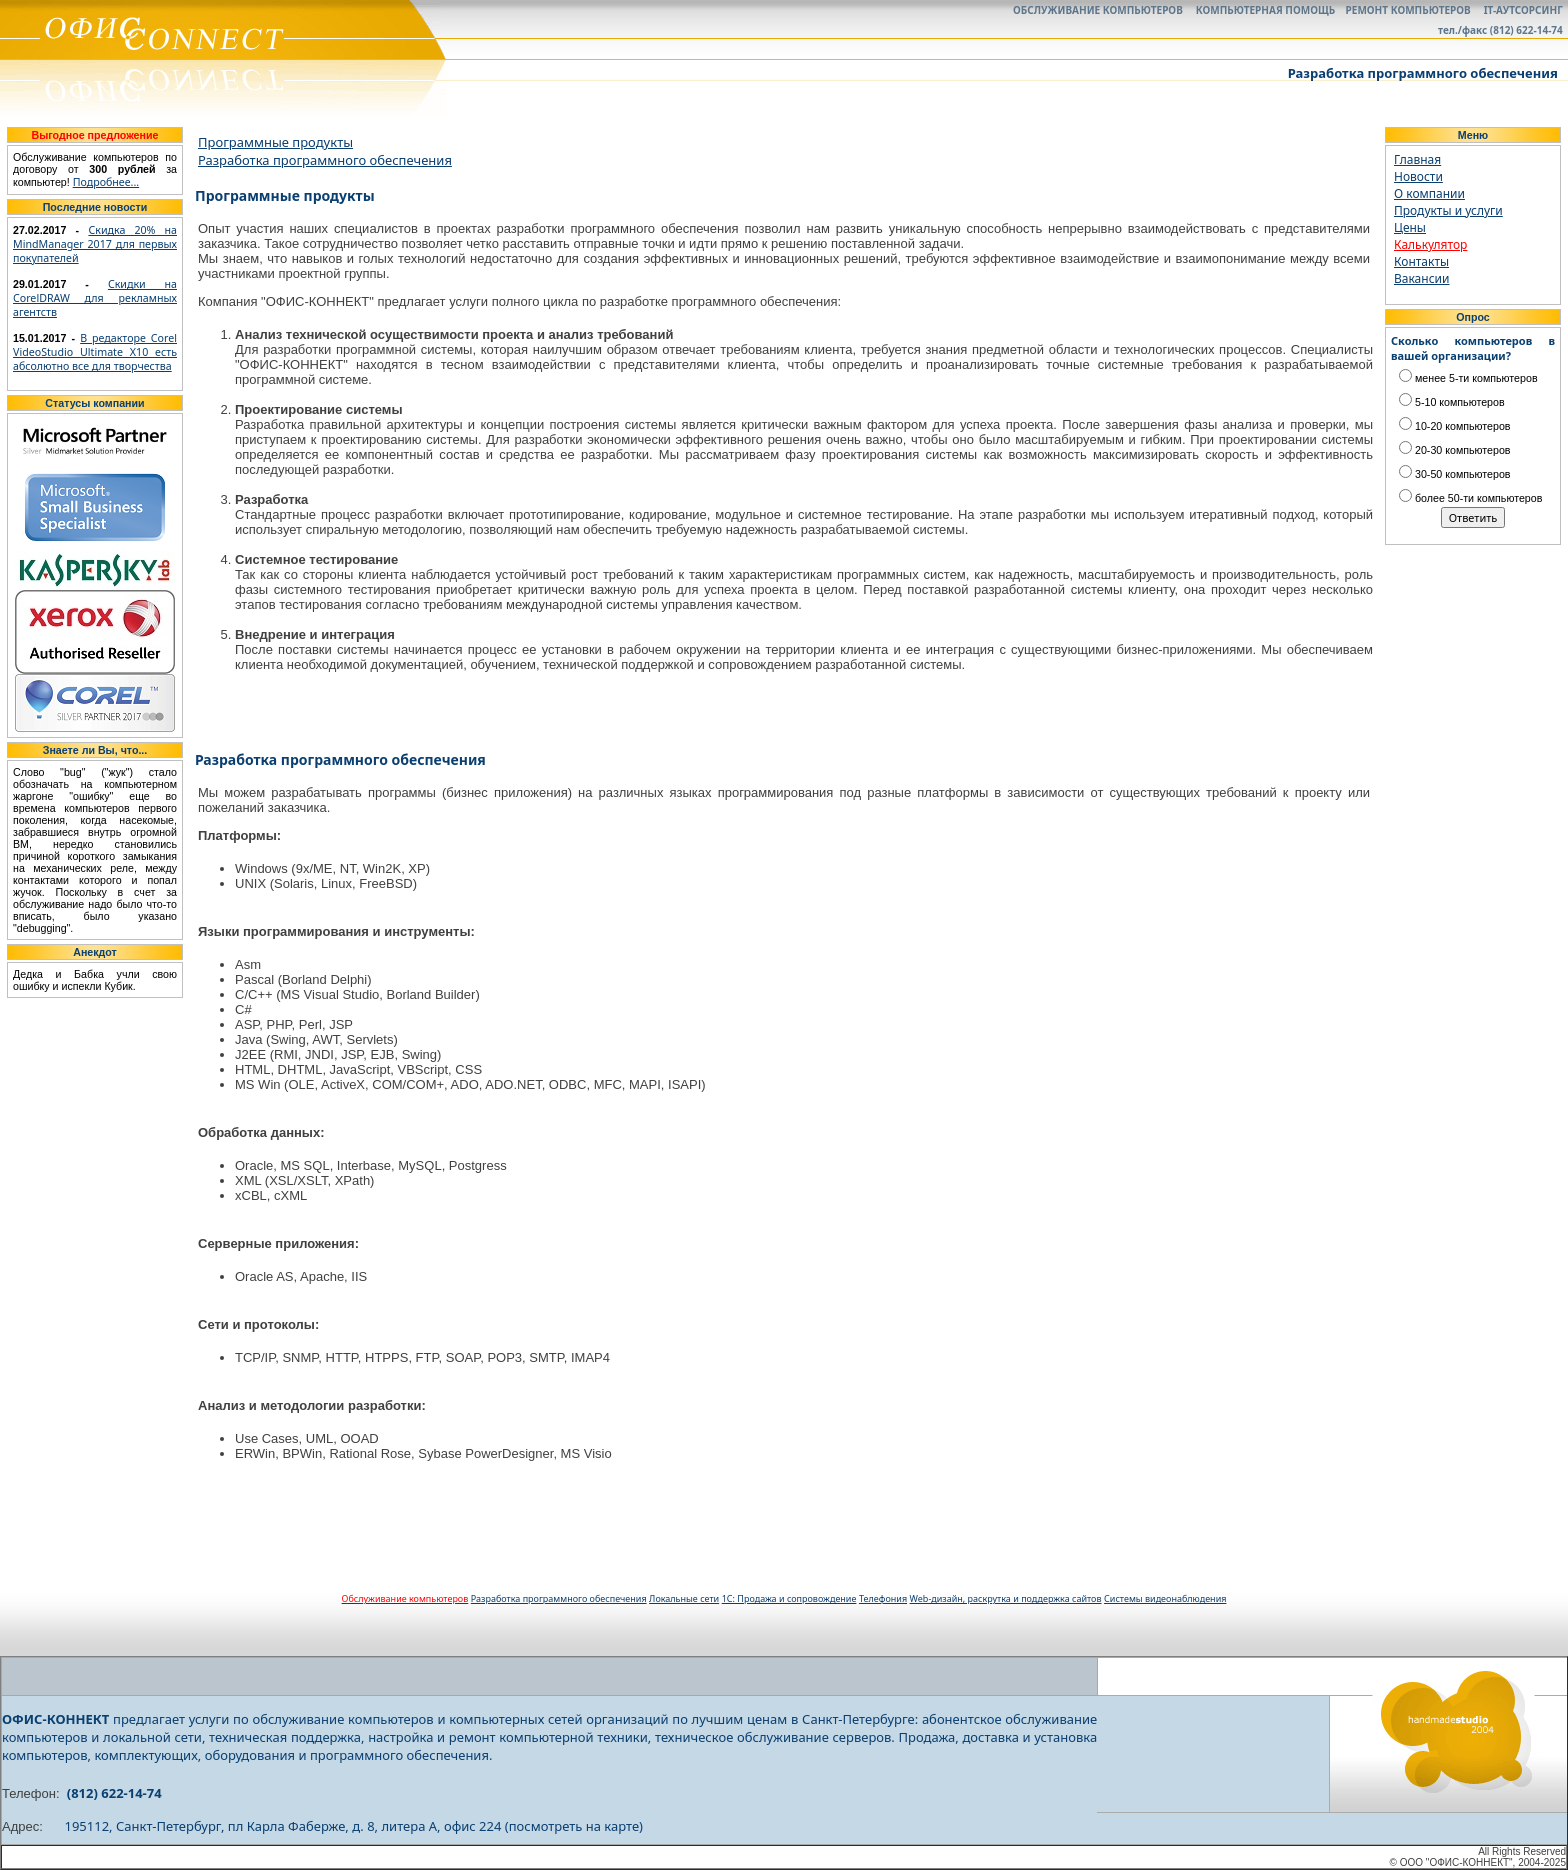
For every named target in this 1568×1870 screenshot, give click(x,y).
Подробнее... (106, 182)
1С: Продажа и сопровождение (789, 1598)
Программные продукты (275, 142)
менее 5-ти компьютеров (1468, 378)
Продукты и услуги (1448, 210)
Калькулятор (1430, 244)
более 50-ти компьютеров (1470, 498)
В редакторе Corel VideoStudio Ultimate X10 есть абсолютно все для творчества (95, 352)
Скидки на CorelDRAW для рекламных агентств (95, 298)
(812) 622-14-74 (114, 1793)
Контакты (1421, 261)
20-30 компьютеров (1455, 450)
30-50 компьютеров (1455, 474)
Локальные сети (684, 1598)
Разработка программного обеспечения (325, 160)
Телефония (883, 1598)
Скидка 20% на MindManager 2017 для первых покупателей (95, 244)
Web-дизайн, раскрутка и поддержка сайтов (1006, 1598)
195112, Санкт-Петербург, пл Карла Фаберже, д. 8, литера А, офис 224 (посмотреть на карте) (354, 1826)
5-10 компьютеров (1452, 402)
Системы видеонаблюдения (1165, 1598)
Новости (1418, 176)
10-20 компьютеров (1455, 426)
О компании (1429, 193)
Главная (1417, 159)
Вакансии (1421, 278)
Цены (1410, 227)
